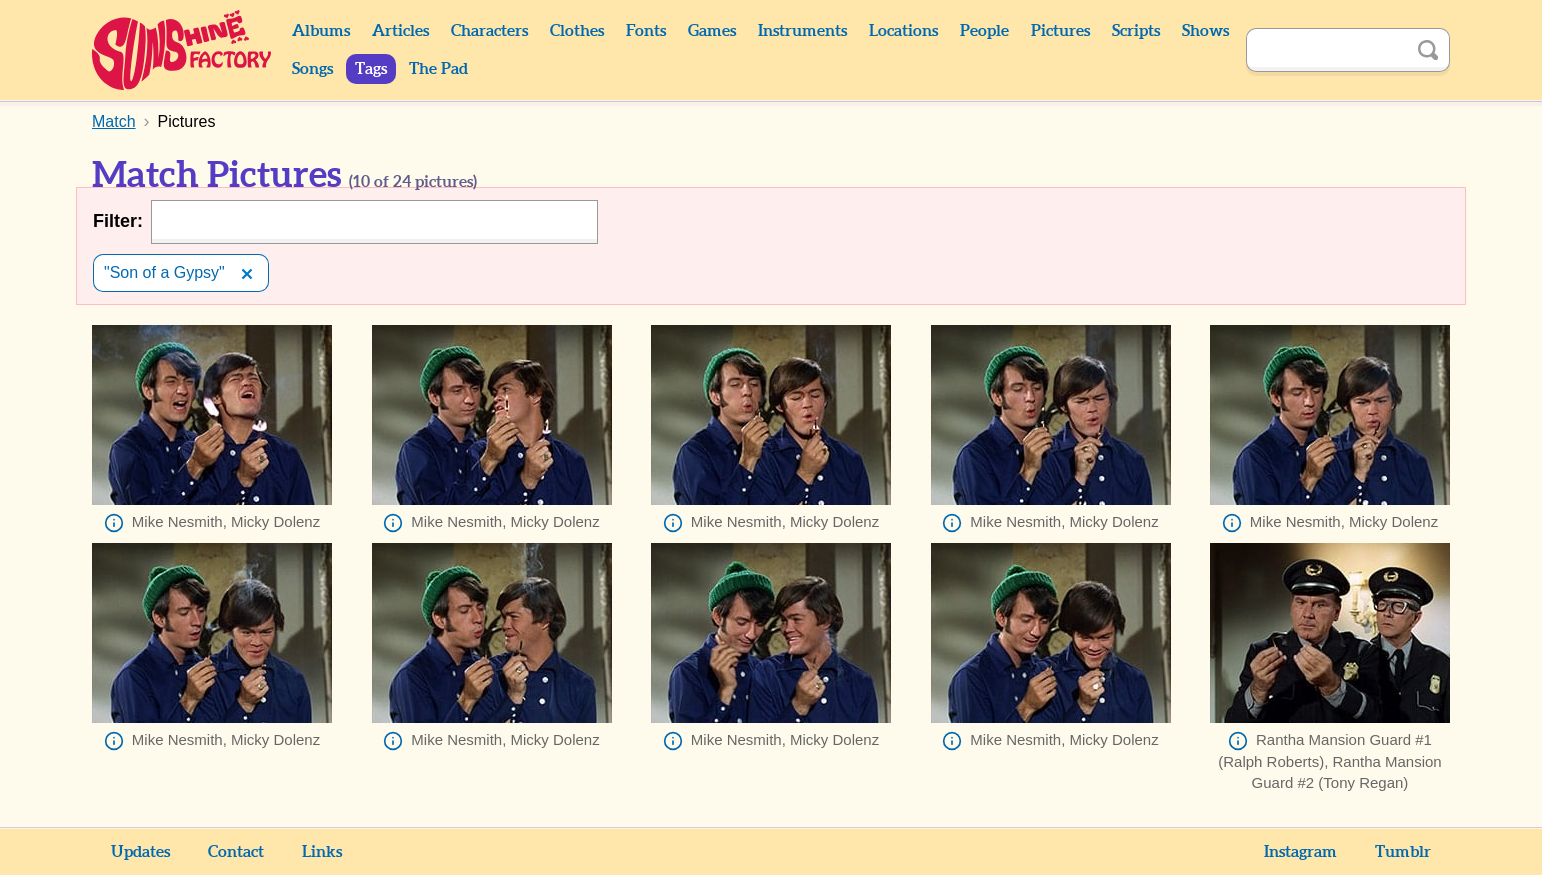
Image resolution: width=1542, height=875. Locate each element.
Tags (371, 69)
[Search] (1326, 50)
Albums (321, 31)
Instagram (1300, 852)
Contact (236, 852)
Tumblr (1403, 852)
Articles (400, 31)
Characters (489, 31)
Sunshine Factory (182, 50)
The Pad (438, 69)
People (984, 31)
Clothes (577, 31)
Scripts (1136, 31)
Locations (903, 31)
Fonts (646, 31)
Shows (1205, 31)
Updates (140, 852)
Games (712, 31)
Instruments (802, 31)
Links (322, 852)
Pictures (1060, 31)
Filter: (118, 221)
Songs (312, 69)
